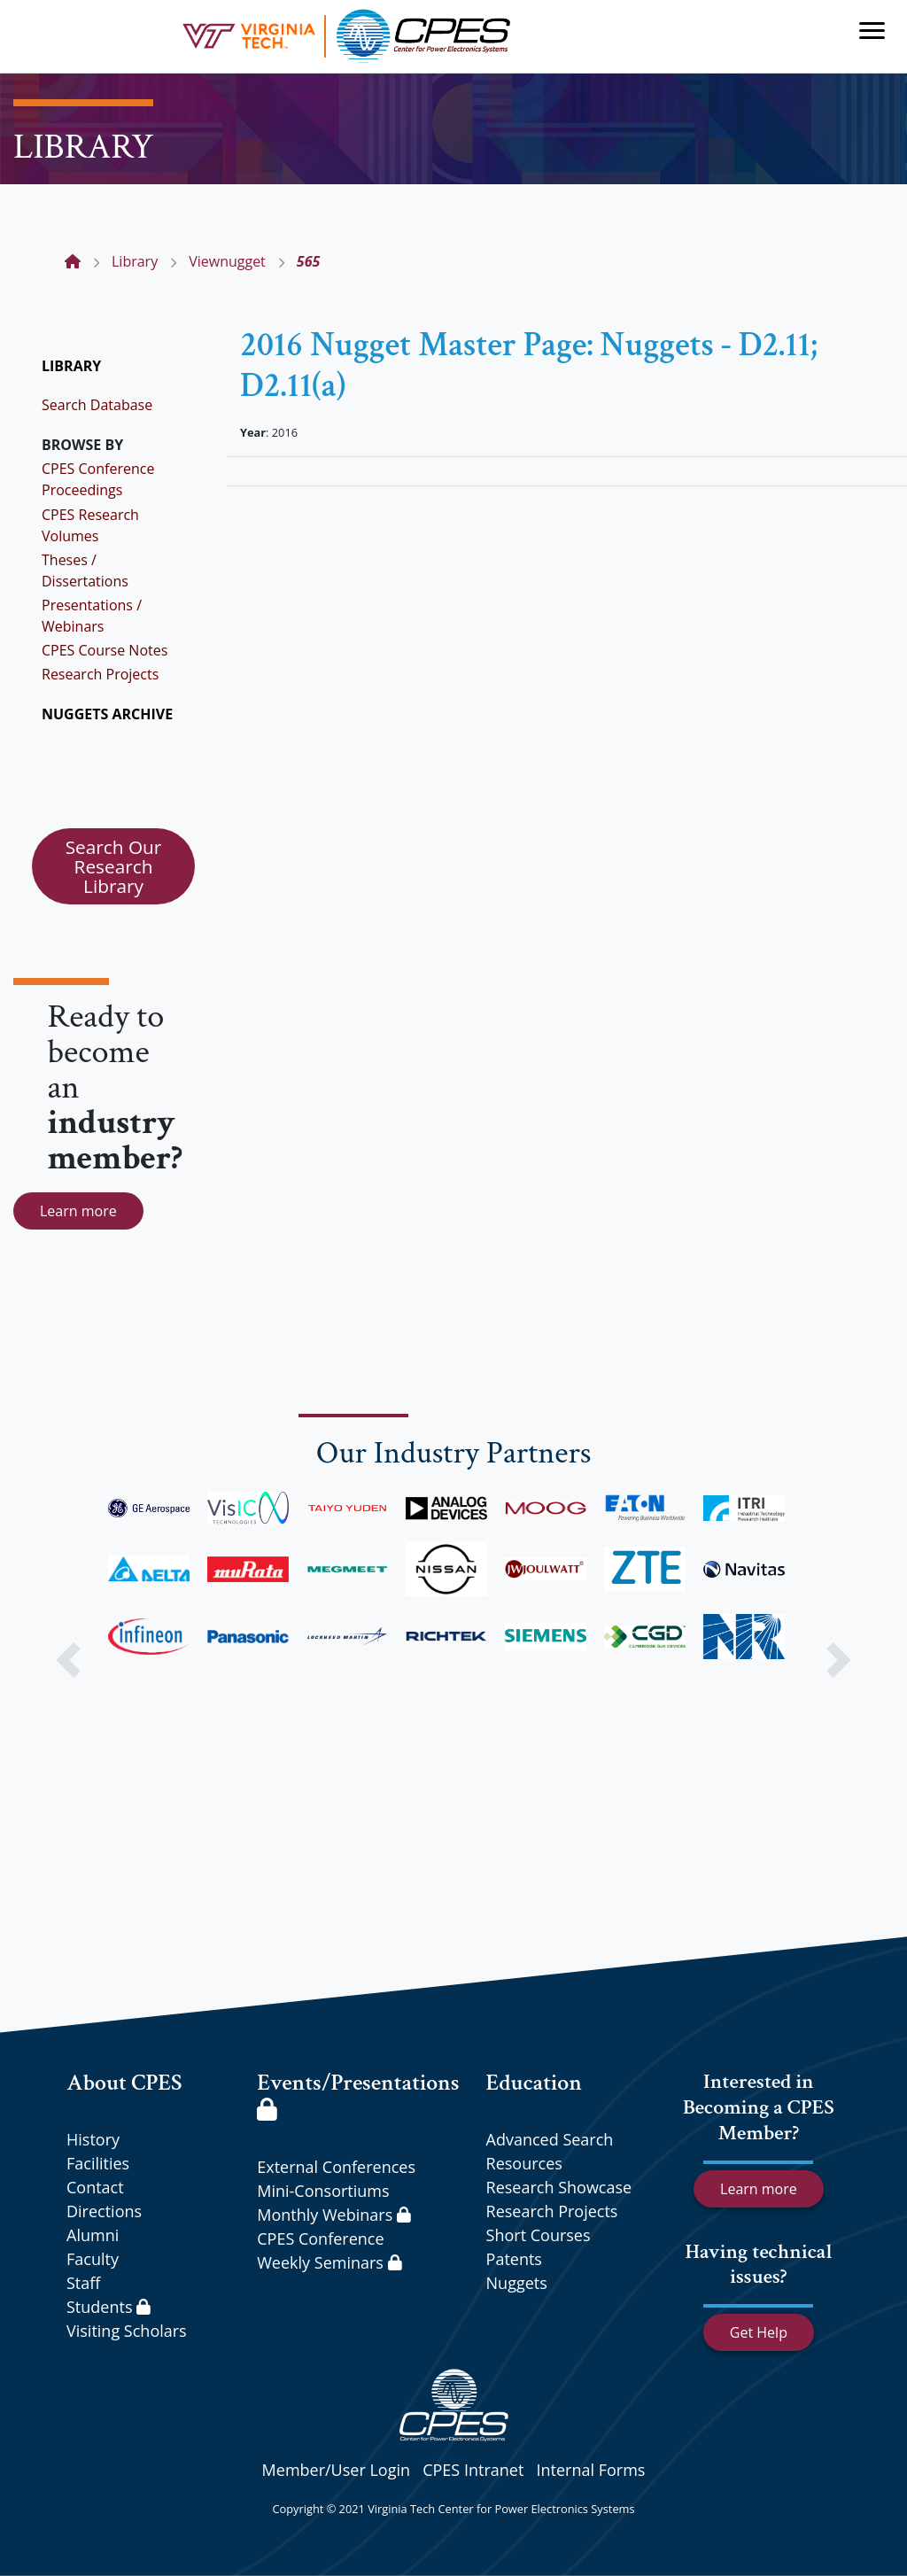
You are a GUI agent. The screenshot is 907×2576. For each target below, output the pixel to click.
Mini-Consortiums (323, 2190)
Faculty (92, 2259)
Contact (95, 2187)
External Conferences (336, 2166)
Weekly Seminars (329, 2262)
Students (108, 2306)
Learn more (78, 1211)
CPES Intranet (472, 2469)
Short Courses (538, 2235)
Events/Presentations (358, 2094)
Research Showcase (559, 2187)
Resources (524, 2163)
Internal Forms (590, 2469)
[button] (68, 1660)
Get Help (758, 2332)
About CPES (124, 2083)
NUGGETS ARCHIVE (107, 714)
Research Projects (100, 674)
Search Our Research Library (114, 866)
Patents (514, 2259)
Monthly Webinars (333, 2214)
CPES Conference (320, 2238)
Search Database (97, 405)
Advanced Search (550, 2139)
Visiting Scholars (126, 2330)
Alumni (92, 2235)
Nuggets (516, 2282)
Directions (104, 2211)
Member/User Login (336, 2469)
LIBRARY (71, 366)
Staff (83, 2282)
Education (534, 2083)
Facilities (97, 2163)
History (93, 2139)
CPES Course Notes (104, 650)
